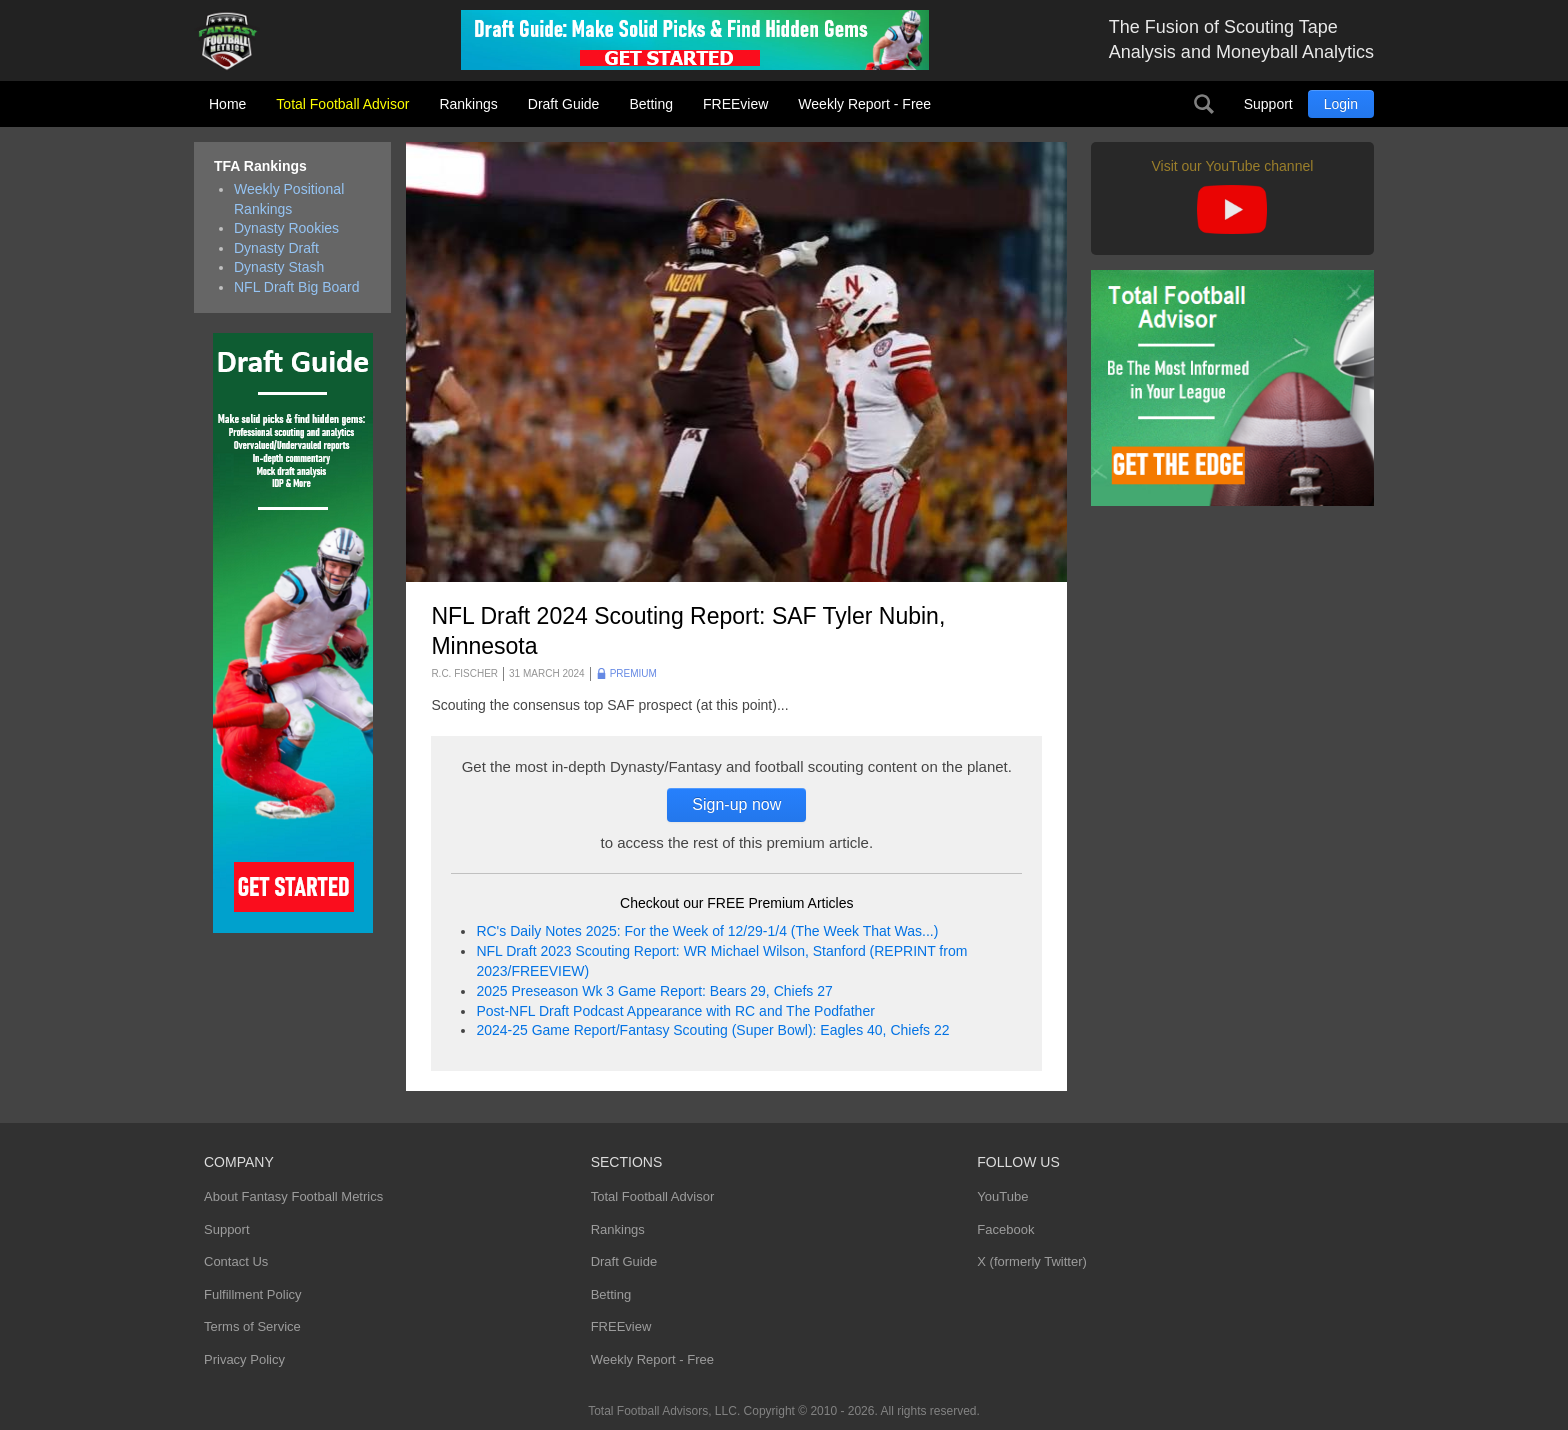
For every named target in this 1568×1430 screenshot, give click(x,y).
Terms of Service (252, 1326)
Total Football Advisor (342, 104)
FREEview (735, 104)
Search (1204, 104)
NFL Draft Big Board (297, 287)
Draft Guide (564, 104)
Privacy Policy (244, 1359)
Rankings (468, 104)
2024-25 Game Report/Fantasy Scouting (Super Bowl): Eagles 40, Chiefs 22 (712, 1030)
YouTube (1002, 1196)
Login (1341, 104)
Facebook (1005, 1229)
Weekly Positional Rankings (289, 199)
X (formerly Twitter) (1032, 1261)
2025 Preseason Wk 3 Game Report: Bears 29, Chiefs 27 (654, 991)
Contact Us (236, 1261)
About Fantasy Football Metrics (293, 1196)
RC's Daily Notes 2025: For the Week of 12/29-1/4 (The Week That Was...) (707, 931)
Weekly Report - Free (864, 104)
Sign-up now (736, 804)
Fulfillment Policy (253, 1294)
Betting (651, 104)
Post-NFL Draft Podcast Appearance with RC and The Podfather (675, 1011)
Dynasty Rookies (286, 228)
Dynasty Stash (279, 267)
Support (1268, 104)
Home (227, 104)
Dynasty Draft (276, 248)
